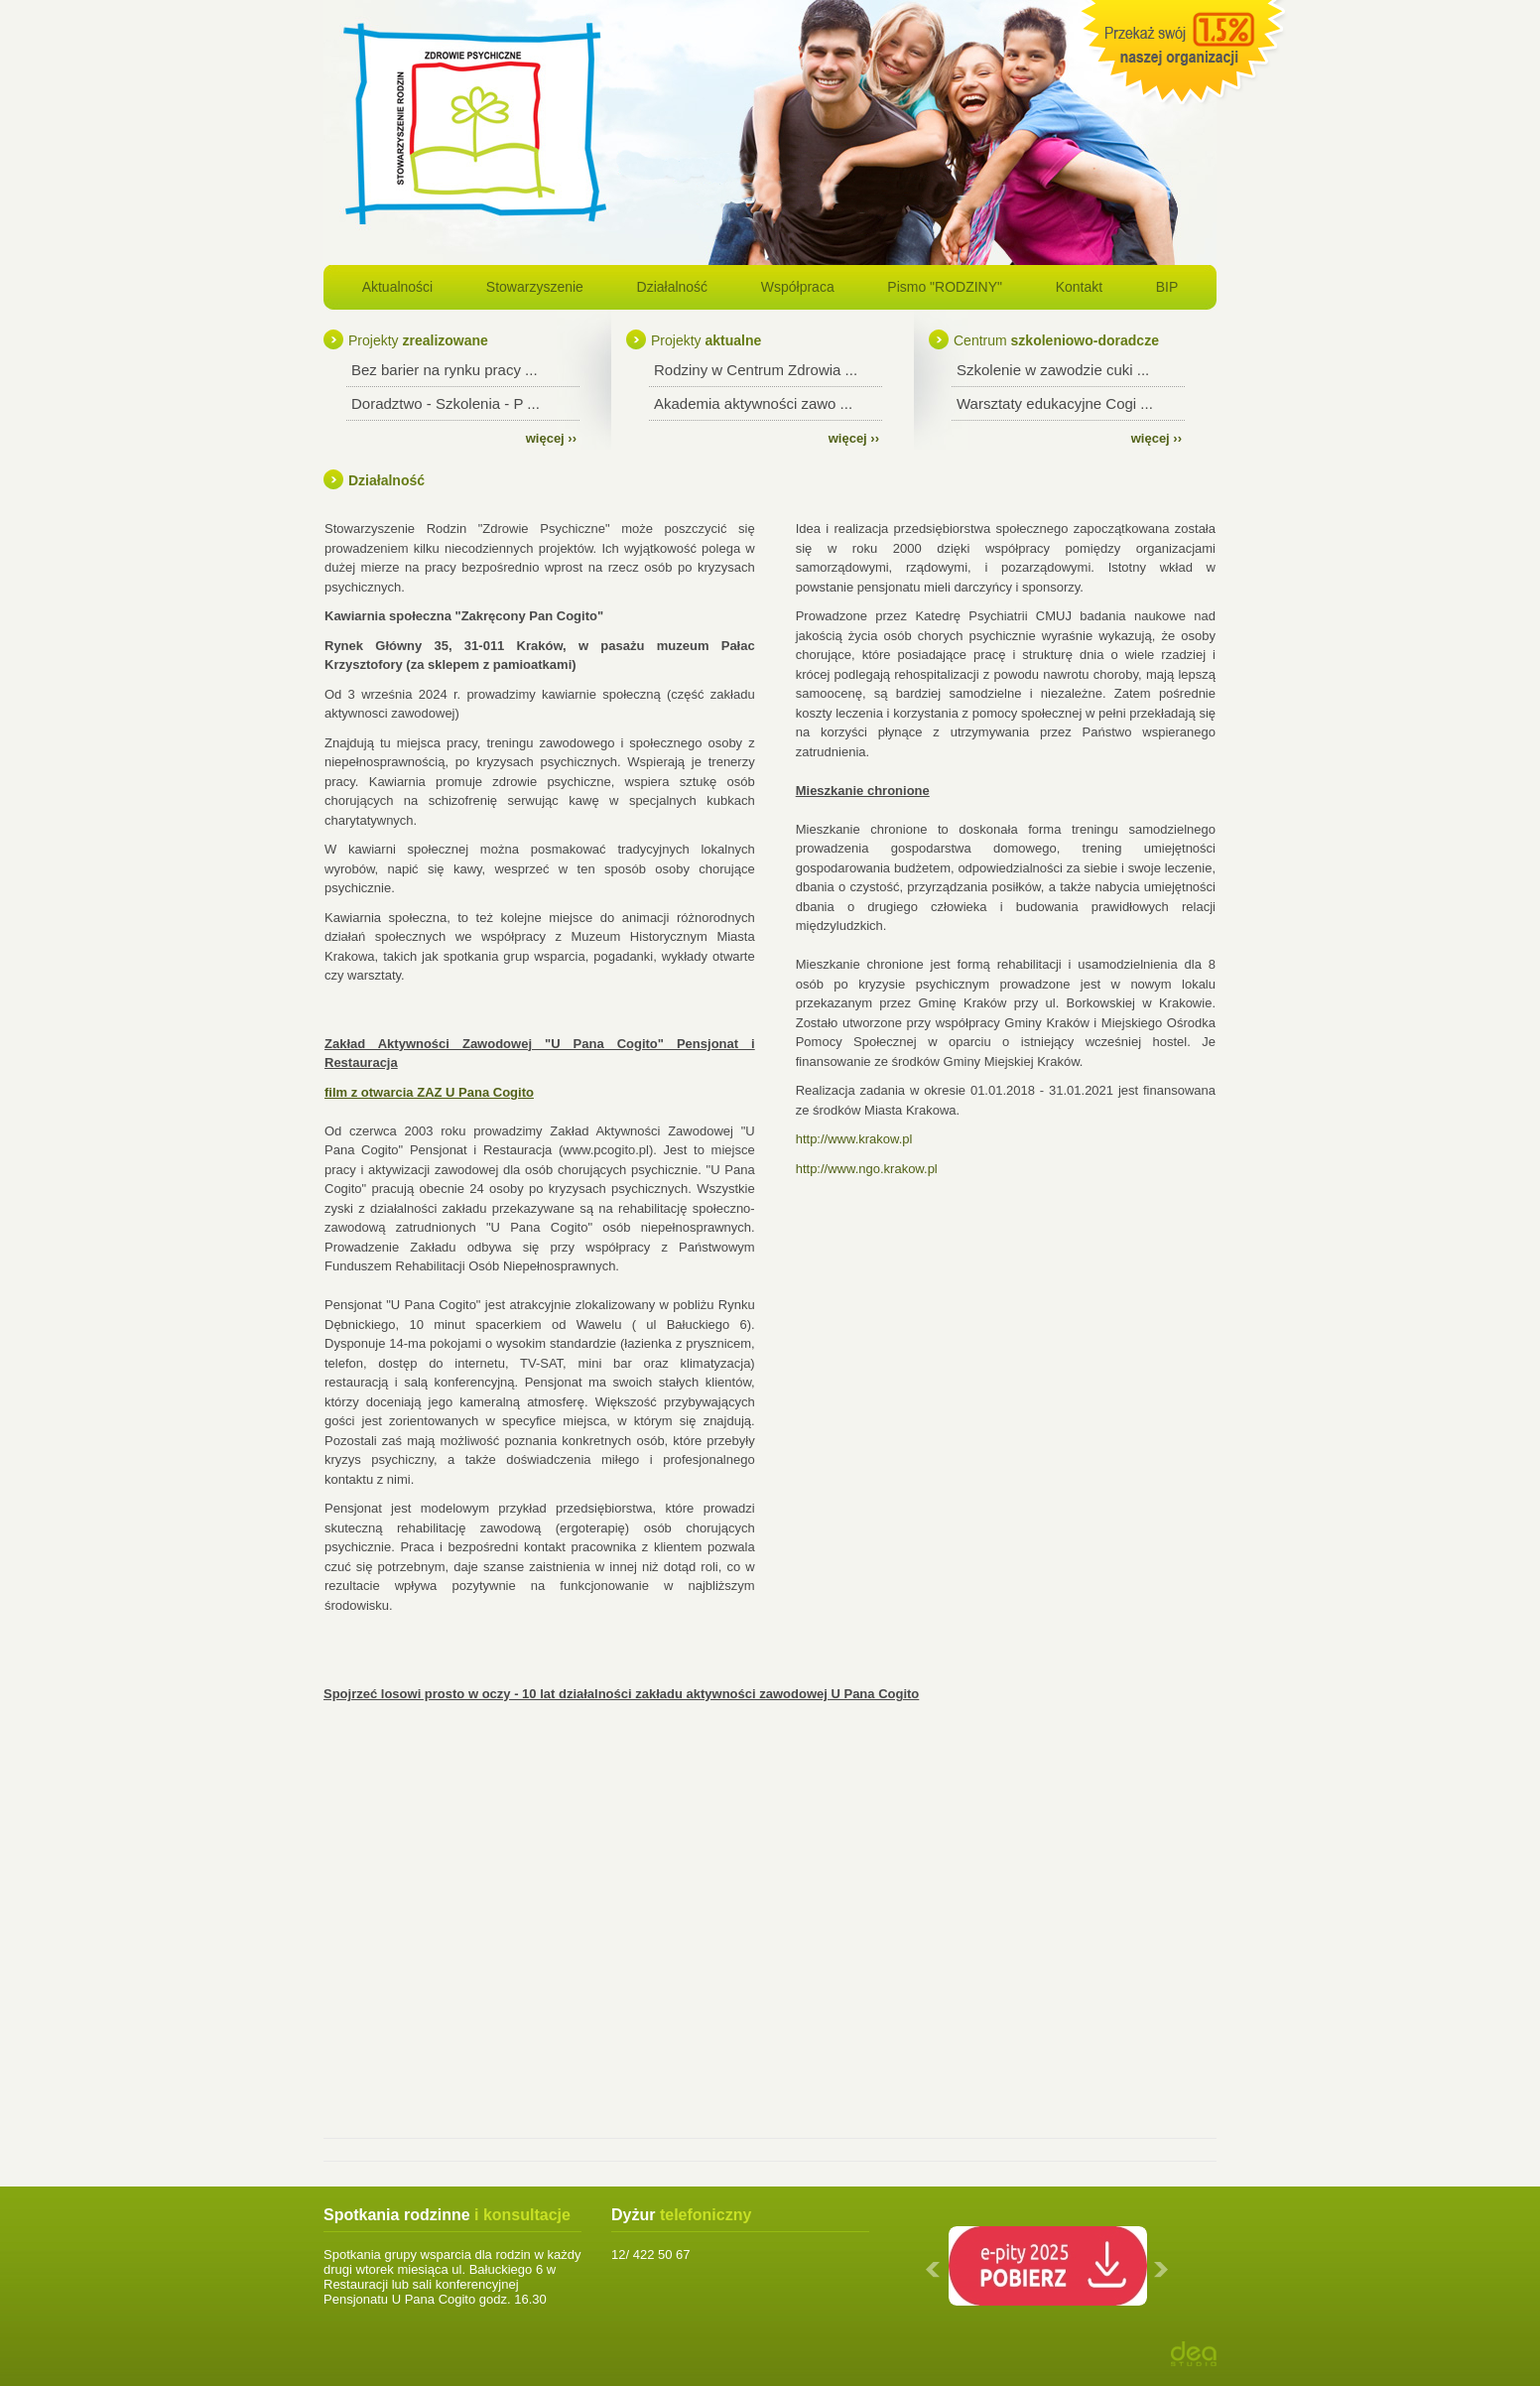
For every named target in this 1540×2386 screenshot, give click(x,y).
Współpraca (797, 287)
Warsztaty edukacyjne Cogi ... (1055, 403)
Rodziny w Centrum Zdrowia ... (755, 369)
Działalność (672, 287)
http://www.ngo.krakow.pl (867, 1168)
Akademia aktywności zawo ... (753, 403)
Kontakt (1079, 287)
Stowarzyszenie (534, 287)
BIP (1167, 287)
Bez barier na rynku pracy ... (444, 369)
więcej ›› (551, 438)
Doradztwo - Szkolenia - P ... (445, 403)
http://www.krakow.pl (854, 1138)
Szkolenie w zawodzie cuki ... (1053, 369)
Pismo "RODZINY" (944, 287)
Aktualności (398, 287)
